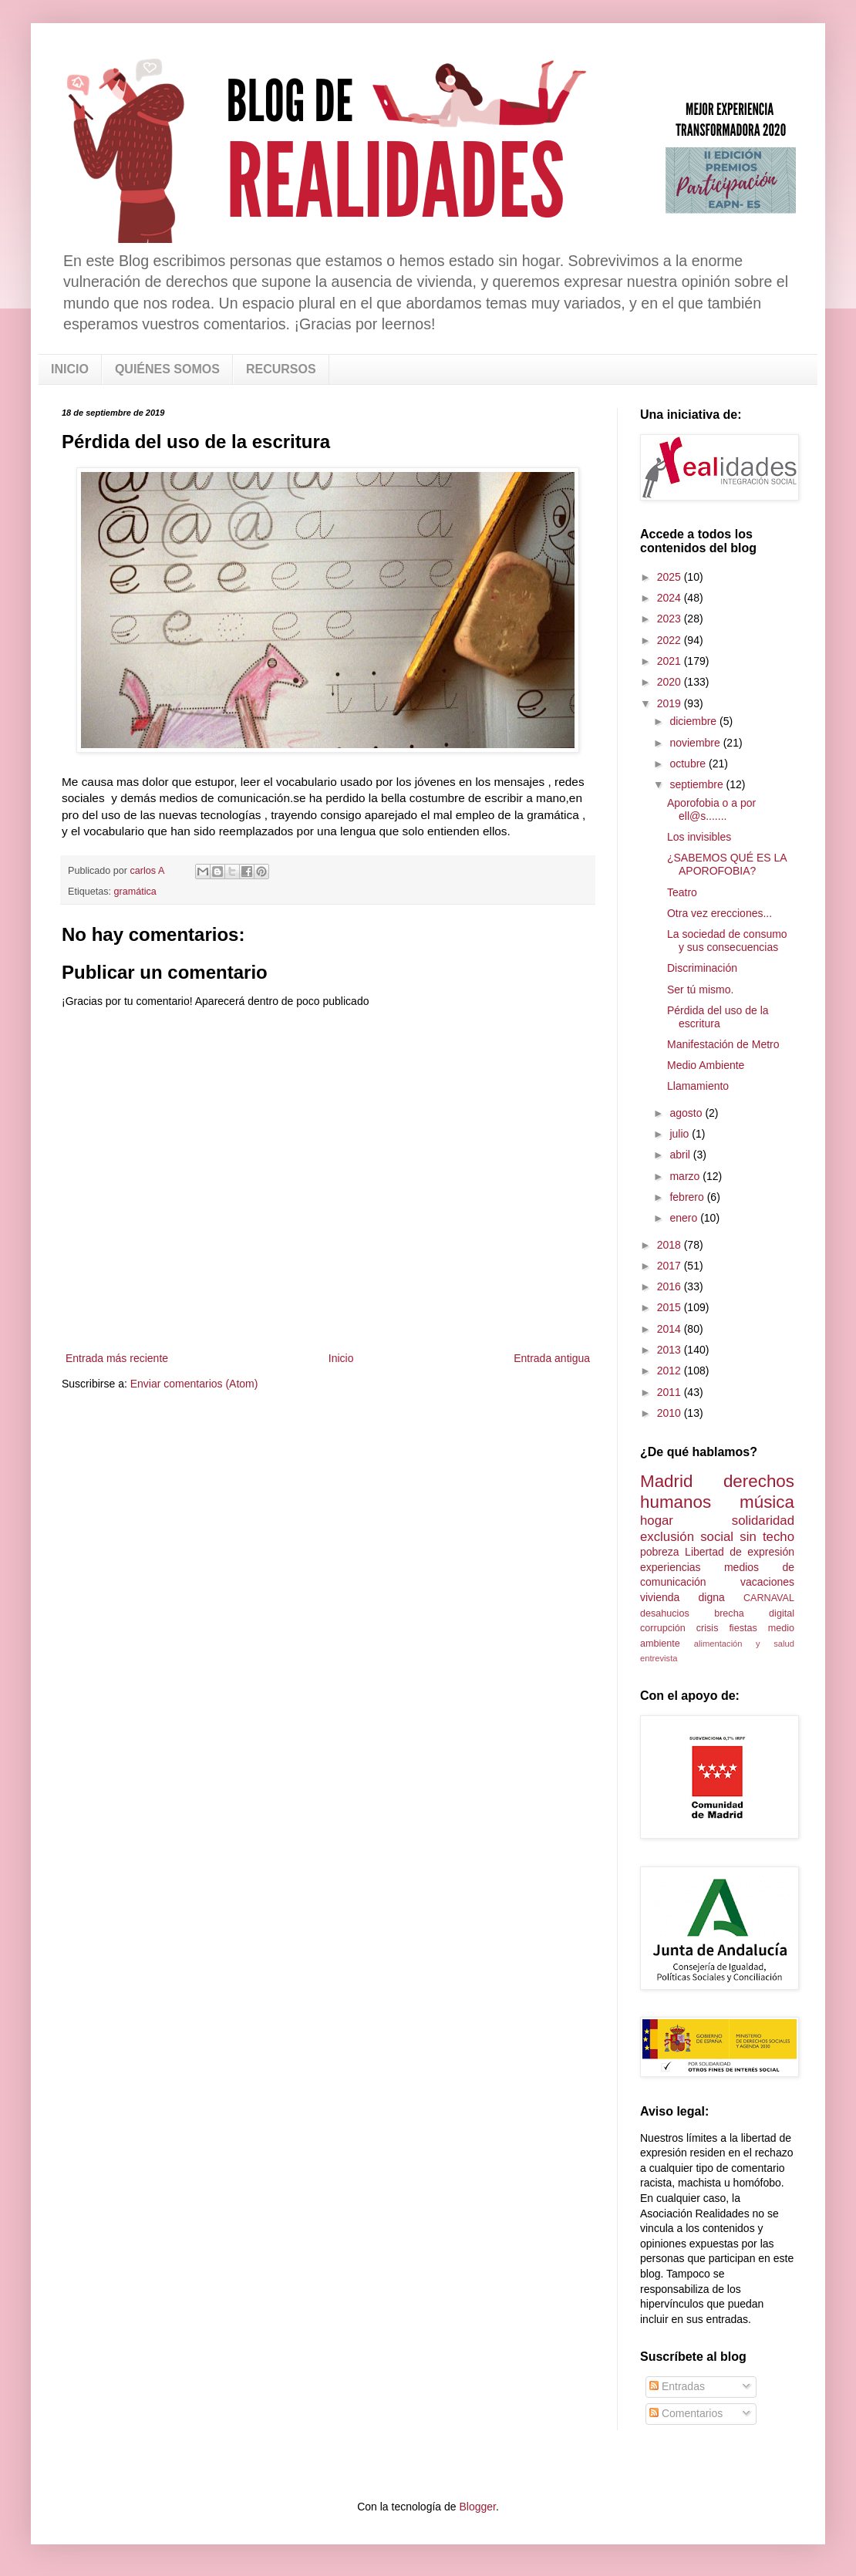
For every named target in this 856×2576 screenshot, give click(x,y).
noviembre (696, 743)
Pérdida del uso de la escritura (718, 1017)
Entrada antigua (552, 1358)
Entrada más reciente (117, 1358)
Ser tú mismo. (700, 989)
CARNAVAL (768, 1598)
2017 (670, 1265)
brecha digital (754, 1613)
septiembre (697, 784)
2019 (670, 703)
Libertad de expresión (739, 1552)
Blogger (477, 2506)
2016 (670, 1286)
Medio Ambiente (705, 1065)
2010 (670, 1413)
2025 (670, 577)
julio (680, 1134)
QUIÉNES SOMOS (167, 369)
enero (684, 1218)
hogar (656, 1520)
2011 (670, 1392)
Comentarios (686, 2413)
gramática (135, 891)
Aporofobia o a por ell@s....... (711, 809)
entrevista (659, 1658)
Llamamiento (698, 1086)
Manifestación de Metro (723, 1044)
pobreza (659, 1552)
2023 (670, 618)
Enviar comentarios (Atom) (194, 1383)
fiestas (743, 1628)
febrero (687, 1197)
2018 (670, 1245)
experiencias (670, 1567)
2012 (670, 1370)
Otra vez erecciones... (719, 913)
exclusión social (686, 1536)
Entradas (677, 2386)
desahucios (664, 1613)
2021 (670, 661)
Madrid (666, 1481)
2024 (670, 598)
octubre (689, 763)
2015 (670, 1307)
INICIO (70, 369)
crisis (707, 1628)
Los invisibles (699, 837)
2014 (670, 1329)
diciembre (694, 721)
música (767, 1502)
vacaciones (767, 1582)
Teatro (682, 892)
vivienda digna (682, 1597)
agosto (687, 1113)
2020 (670, 682)
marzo (686, 1176)
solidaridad (763, 1520)
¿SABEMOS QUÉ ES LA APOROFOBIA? (727, 864)
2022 (670, 640)
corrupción (663, 1628)
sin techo (767, 1536)
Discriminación (702, 968)
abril (681, 1154)
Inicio (341, 1358)
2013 (670, 1350)
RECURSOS (281, 369)
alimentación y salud (744, 1643)
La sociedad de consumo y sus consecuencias (727, 940)
